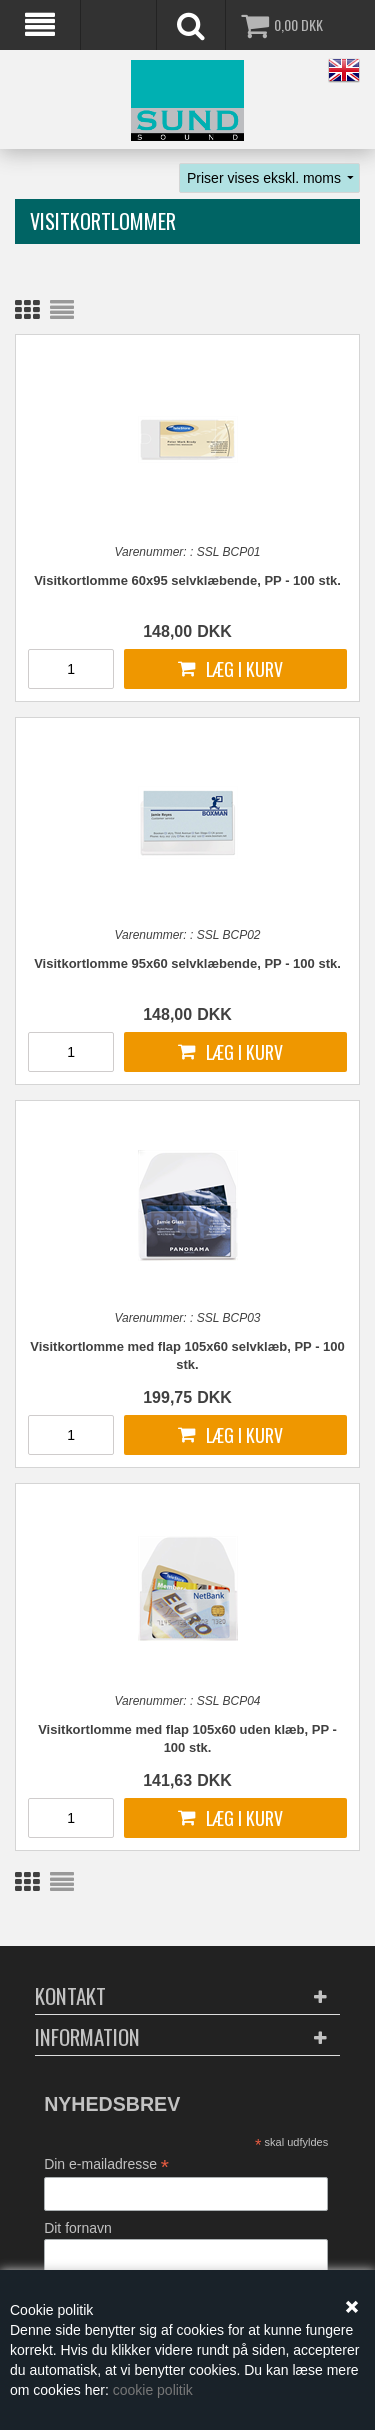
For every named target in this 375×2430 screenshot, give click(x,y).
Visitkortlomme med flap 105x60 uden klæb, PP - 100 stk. (187, 1738)
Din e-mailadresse (106, 2164)
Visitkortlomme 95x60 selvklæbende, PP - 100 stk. (187, 963)
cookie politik (153, 2390)
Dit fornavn (78, 2228)
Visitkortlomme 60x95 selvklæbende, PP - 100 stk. (187, 580)
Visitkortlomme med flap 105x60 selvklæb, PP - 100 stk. (187, 1355)
